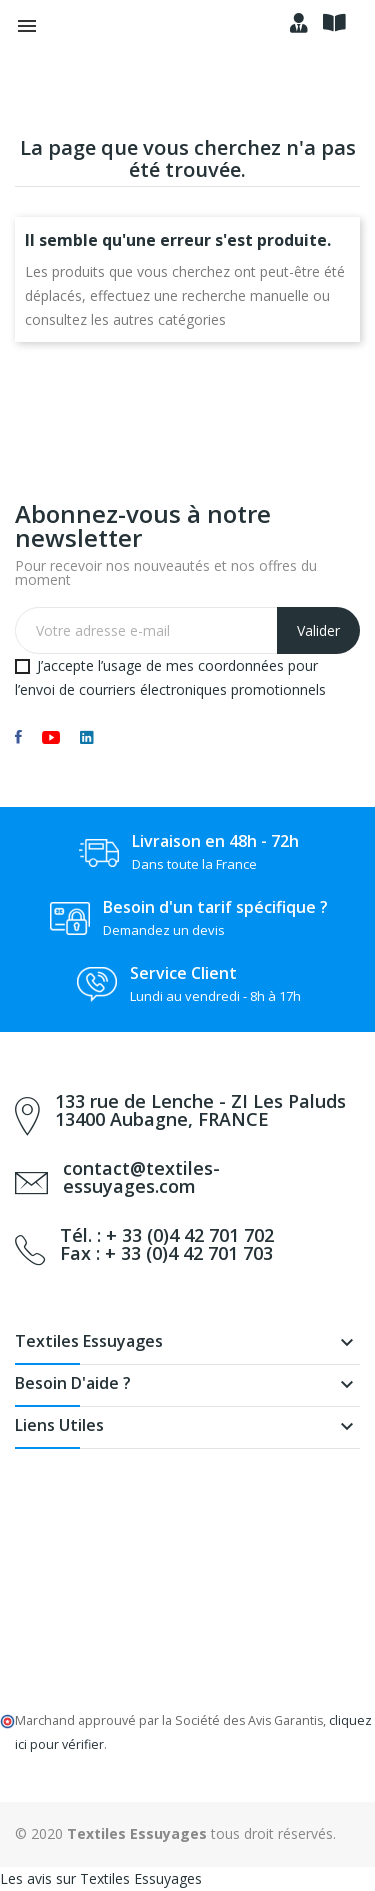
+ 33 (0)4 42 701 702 (190, 1235)
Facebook (18, 737)
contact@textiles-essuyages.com (141, 1177)
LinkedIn (87, 737)
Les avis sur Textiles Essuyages (101, 1878)
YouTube (51, 737)
